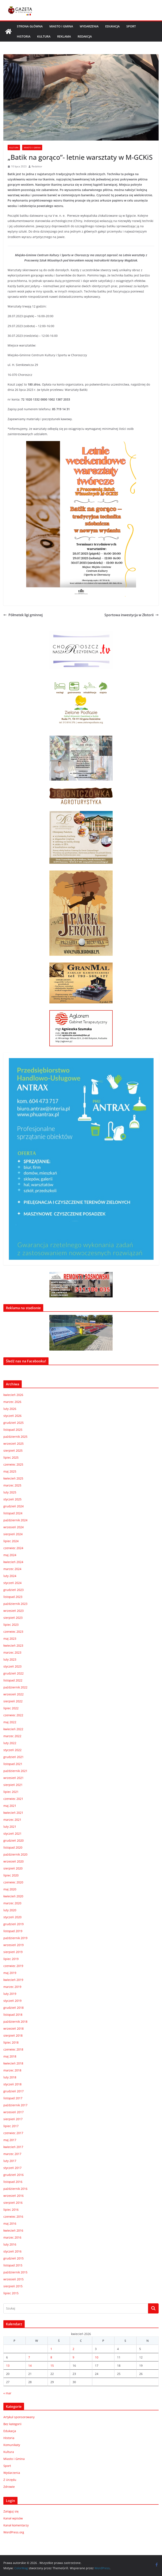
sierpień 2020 (13, 1868)
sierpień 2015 (13, 2286)
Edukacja (112, 26)
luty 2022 (9, 1743)
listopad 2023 (12, 1597)
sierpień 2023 (13, 1618)
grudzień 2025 (13, 1423)
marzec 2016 (12, 2237)
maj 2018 (9, 2056)
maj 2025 (9, 1471)
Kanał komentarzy (16, 2525)
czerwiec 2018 (13, 2049)
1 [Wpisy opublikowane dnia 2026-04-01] (51, 2349)
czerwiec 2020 (13, 1882)
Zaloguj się (11, 2511)
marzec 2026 (12, 1402)
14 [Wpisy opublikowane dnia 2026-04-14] (30, 2365)
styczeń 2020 (12, 1917)
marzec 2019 (12, 1987)
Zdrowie (9, 2487)
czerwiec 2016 (13, 2217)
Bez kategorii (12, 2424)
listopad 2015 (12, 2265)
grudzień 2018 (13, 2008)
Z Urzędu (9, 2480)
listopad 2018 (12, 2015)
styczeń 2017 (12, 2168)
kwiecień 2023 (13, 1645)
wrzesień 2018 (13, 2028)
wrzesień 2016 (13, 2196)
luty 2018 (9, 2077)
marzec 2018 (12, 2070)
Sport (131, 26)
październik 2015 (15, 2272)
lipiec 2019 (11, 1959)
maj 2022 (9, 1722)
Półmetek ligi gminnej (23, 615)
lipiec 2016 (11, 2210)
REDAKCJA (85, 36)
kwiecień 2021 (13, 1813)
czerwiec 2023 (13, 1632)
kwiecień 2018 (13, 2063)
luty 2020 (9, 1910)
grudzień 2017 (13, 2091)
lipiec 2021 (11, 1792)
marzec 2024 (12, 1569)
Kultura (43, 36)
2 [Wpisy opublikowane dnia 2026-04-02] (73, 2349)
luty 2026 (9, 1409)
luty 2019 (9, 1994)
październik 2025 (15, 1437)
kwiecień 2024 (13, 1562)
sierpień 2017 (13, 2119)
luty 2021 (9, 1827)
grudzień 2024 (13, 1506)
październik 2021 (15, 1771)
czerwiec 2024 (13, 1548)
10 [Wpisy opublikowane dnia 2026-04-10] (96, 2357)
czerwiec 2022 (13, 1715)
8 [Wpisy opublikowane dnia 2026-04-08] (51, 2357)
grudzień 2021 (13, 1757)
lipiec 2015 (11, 2293)
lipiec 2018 (11, 2042)
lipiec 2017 (11, 2126)
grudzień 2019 (13, 1924)
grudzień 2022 (13, 1673)
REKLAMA (64, 36)
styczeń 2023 (12, 1666)
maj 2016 (9, 2223)
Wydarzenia (89, 26)
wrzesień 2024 (13, 1527)
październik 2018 (15, 2022)
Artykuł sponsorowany (19, 2417)
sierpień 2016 (13, 2203)
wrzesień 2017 (13, 2112)
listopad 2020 (12, 1847)
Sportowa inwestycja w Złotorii (131, 615)
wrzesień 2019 (13, 1945)
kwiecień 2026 (13, 1395)
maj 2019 (9, 1973)
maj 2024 (9, 1555)
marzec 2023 (12, 1652)
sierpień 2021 (13, 1785)
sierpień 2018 (13, 2035)
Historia (23, 36)
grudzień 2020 (13, 1840)
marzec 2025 (12, 1485)
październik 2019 (15, 1938)
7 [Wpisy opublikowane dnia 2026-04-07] (29, 2357)
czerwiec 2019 (13, 1966)
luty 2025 (9, 1492)
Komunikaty (11, 2445)
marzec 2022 (12, 1736)
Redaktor (37, 166)
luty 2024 (9, 1576)
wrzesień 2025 (13, 1444)
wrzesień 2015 (13, 2279)
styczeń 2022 (12, 1750)
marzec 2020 (12, 1903)
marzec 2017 (12, 2154)
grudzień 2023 (13, 1590)
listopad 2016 (12, 2182)
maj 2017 (9, 2140)
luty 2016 (9, 2244)
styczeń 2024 (12, 1583)
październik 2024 (15, 1520)
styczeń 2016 (12, 2251)
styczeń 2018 (12, 2084)
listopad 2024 (12, 1513)
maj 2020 (9, 1889)
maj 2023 (9, 1639)
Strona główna (30, 26)
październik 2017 (15, 2105)
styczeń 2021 (12, 1833)
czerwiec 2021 (13, 1799)
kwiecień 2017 (13, 2147)
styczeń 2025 (12, 1499)
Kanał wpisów (13, 2518)
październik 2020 (15, 1854)
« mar (7, 2393)
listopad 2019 (12, 1931)
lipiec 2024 (11, 1541)
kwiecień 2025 (13, 1478)
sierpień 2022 (13, 1701)
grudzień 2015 (13, 2258)
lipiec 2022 (11, 1708)
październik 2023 (15, 1604)
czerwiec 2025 (13, 1464)
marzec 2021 (12, 1820)
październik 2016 (15, 2189)
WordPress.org (13, 2532)
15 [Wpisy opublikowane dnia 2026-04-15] (52, 2365)
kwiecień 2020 (13, 1896)
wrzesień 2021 (13, 1778)
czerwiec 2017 (13, 2133)
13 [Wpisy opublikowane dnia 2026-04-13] (7, 2365)
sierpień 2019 (13, 1952)
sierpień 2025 (13, 1450)
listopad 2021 (12, 1764)
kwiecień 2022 (13, 1729)
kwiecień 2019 (13, 1980)
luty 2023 (9, 1659)
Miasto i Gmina (61, 26)
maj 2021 (9, 1806)
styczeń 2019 (12, 2001)
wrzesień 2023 (13, 1611)
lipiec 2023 (11, 1625)
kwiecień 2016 (13, 2230)
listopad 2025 (12, 1430)
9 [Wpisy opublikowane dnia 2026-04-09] (73, 2357)
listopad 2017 (12, 2098)
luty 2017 (9, 2161)
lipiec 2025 (11, 1457)
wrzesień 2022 (13, 1694)
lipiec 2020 (11, 1875)
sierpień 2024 (13, 1534)
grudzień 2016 (13, 2175)
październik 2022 (15, 1687)
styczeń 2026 (12, 1416)
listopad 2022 (12, 1680)
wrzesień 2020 (13, 1861)
